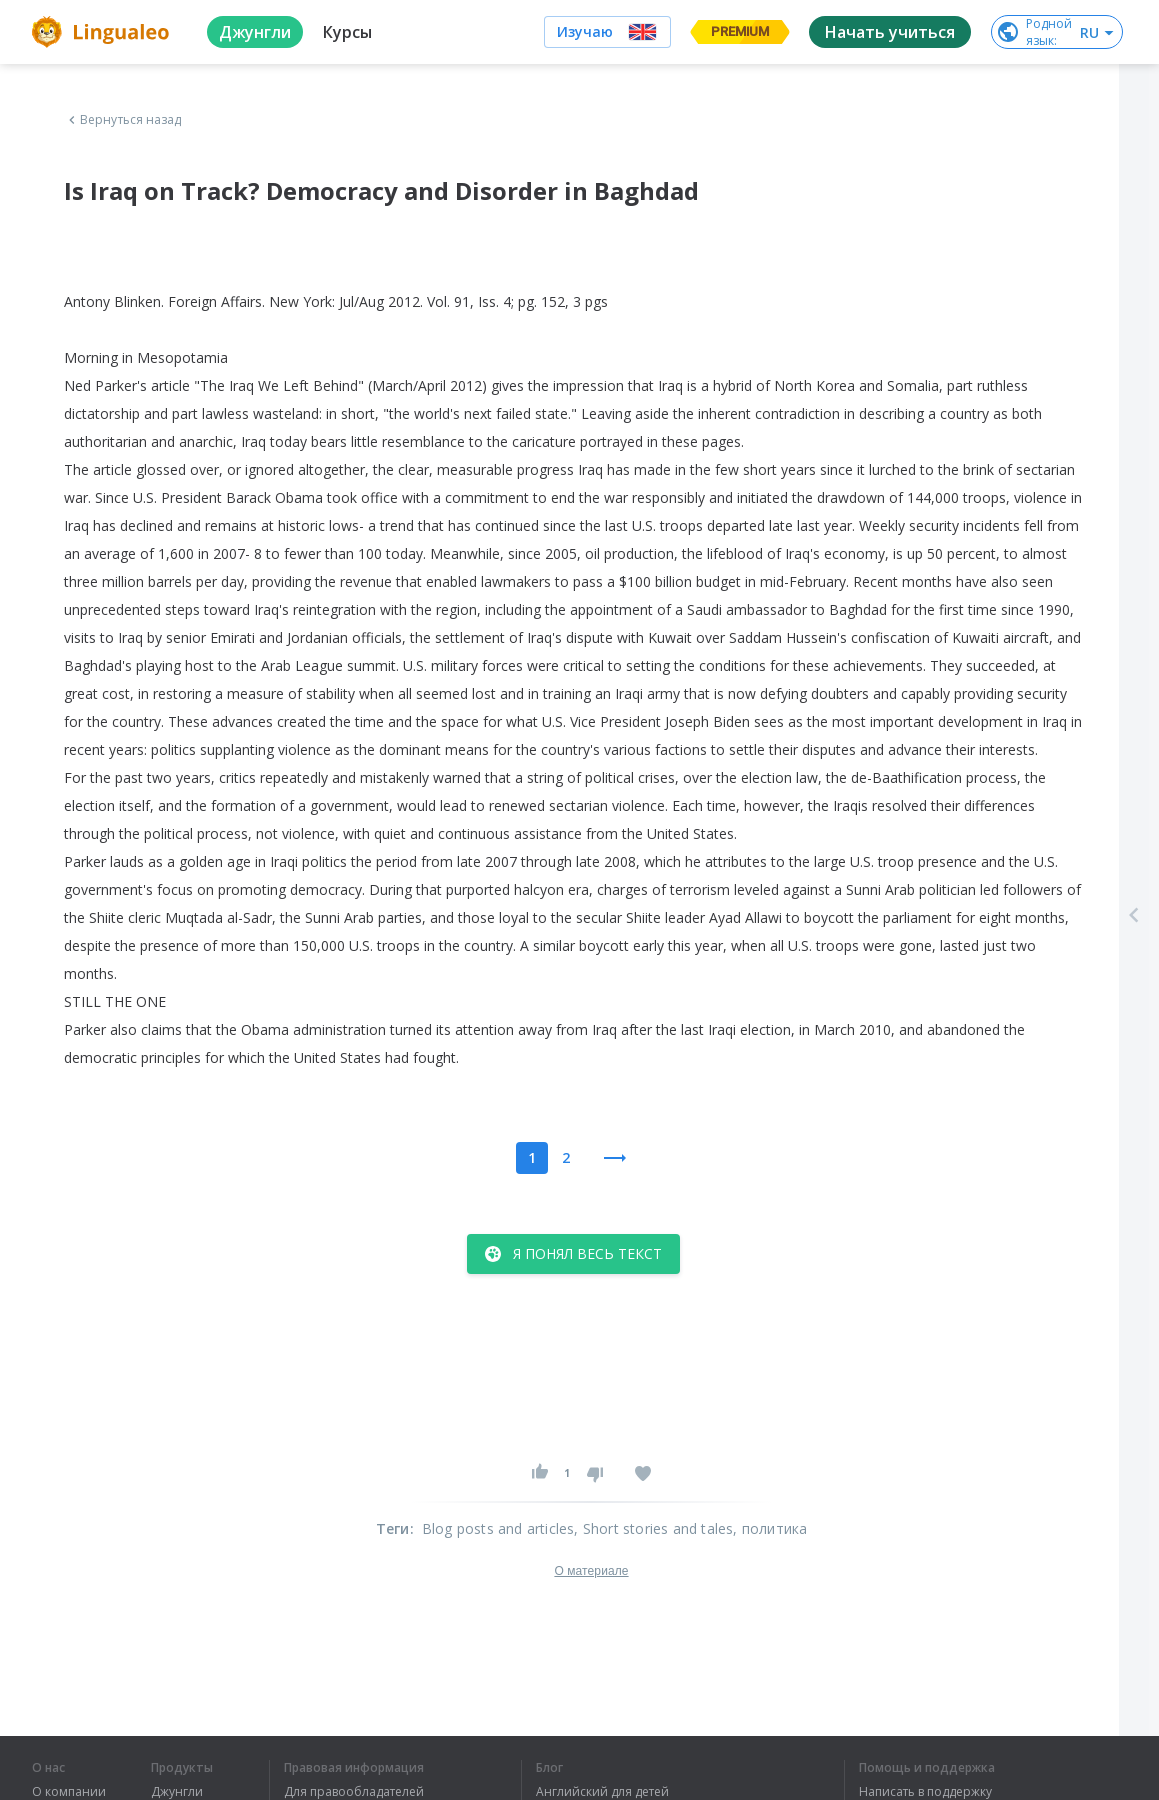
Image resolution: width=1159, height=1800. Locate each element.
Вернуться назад (123, 120)
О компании (69, 1792)
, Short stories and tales (653, 1528)
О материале (591, 1571)
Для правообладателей (354, 1792)
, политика (770, 1528)
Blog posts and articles (498, 1528)
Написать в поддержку (925, 1792)
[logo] (103, 32)
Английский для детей (602, 1792)
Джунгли (177, 1792)
